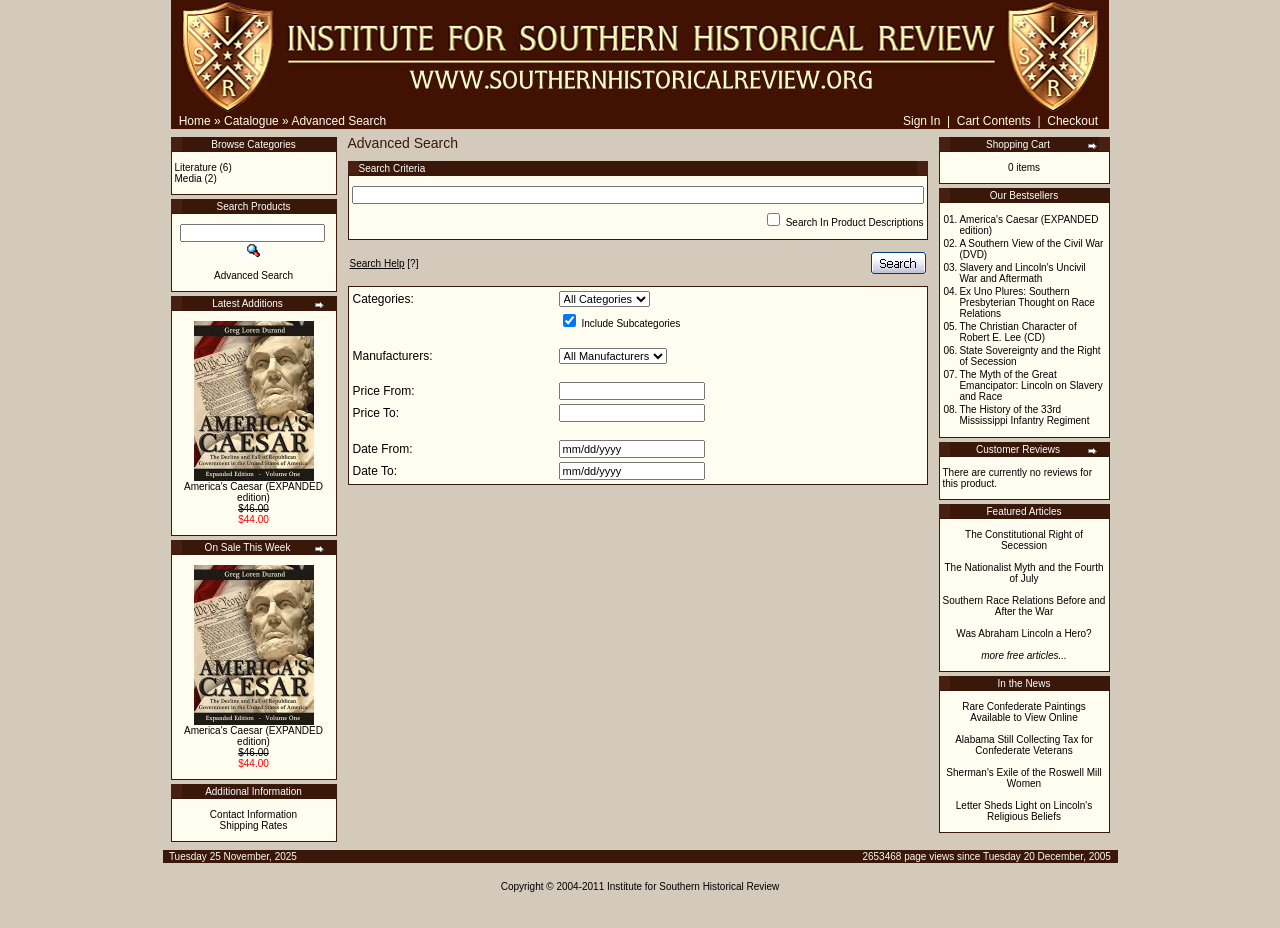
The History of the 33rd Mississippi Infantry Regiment (1024, 415)
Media (188, 178)
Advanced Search (338, 121)
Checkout (1072, 121)
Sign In (921, 121)
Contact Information (253, 814)
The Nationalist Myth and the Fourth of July (1024, 573)
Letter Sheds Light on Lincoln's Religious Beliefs (1024, 811)
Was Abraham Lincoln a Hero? (1023, 633)
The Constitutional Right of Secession (1024, 540)
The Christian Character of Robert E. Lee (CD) (1017, 332)
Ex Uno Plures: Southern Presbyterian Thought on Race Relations (1026, 302)
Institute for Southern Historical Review (693, 886)
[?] (384, 263)
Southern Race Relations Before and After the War (1024, 606)
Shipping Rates (254, 825)
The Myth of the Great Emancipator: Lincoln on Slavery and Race (1030, 385)
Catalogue (251, 121)
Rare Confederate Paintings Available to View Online (1023, 712)
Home (195, 121)
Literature (196, 167)
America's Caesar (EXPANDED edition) (253, 492)
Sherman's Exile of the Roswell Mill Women (1023, 778)
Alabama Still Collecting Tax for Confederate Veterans (1024, 745)
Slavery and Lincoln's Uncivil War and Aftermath (1022, 273)
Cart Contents (994, 121)
